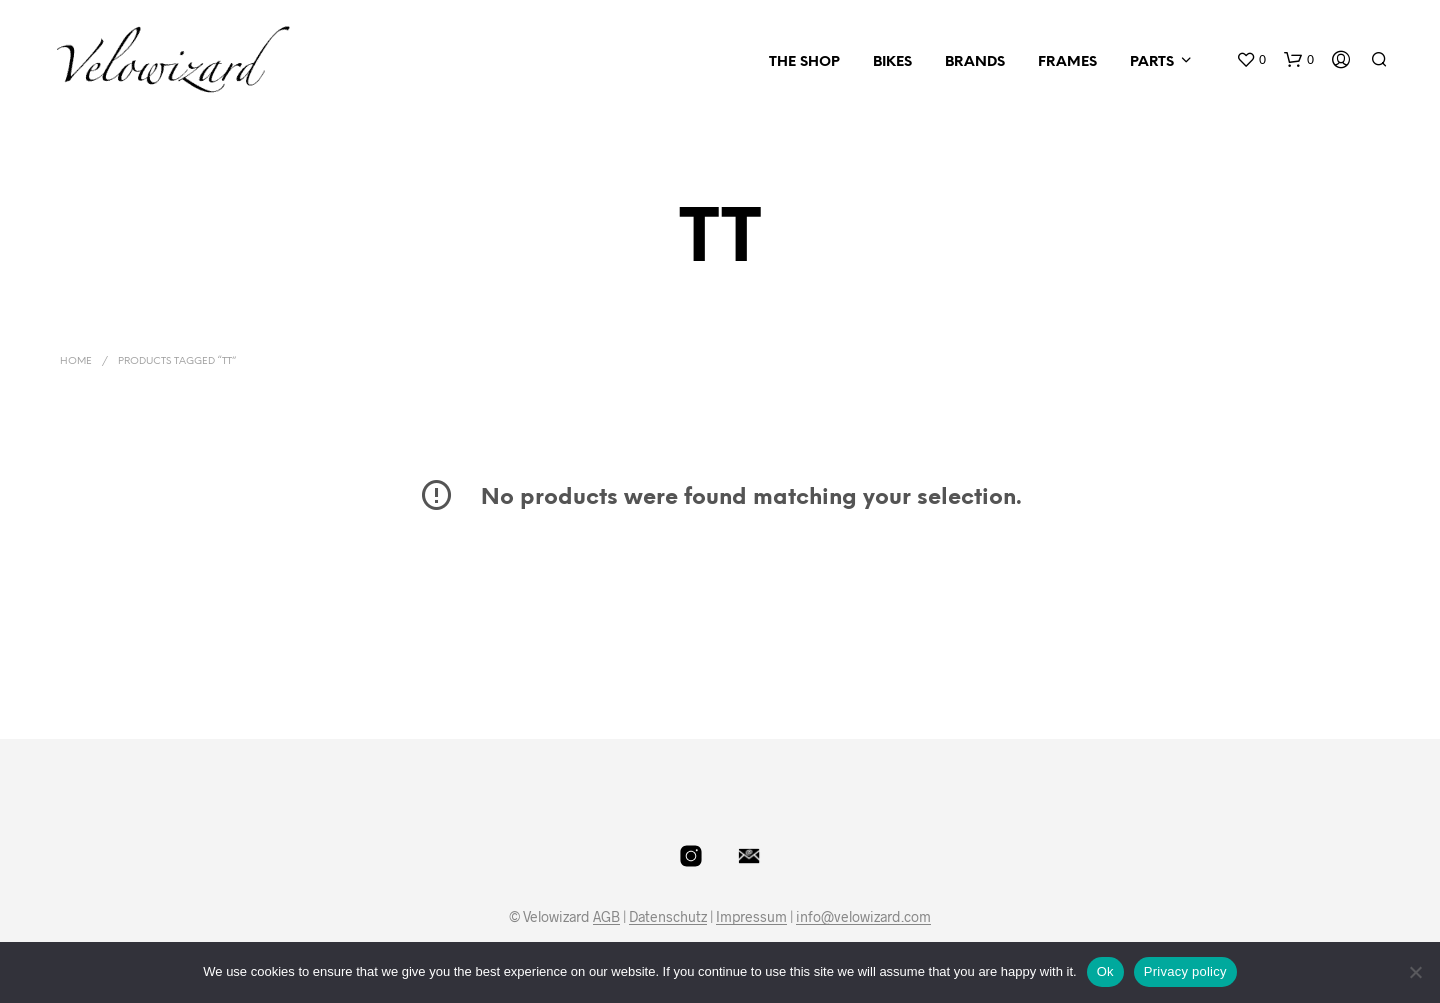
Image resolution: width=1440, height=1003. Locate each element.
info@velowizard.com (863, 917)
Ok (1105, 971)
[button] (1251, 60)
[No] (1415, 972)
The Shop (804, 62)
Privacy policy (1185, 971)
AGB (606, 917)
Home (76, 361)
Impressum (751, 917)
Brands (975, 62)
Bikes (892, 62)
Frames (1067, 62)
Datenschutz (668, 917)
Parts (1152, 62)
